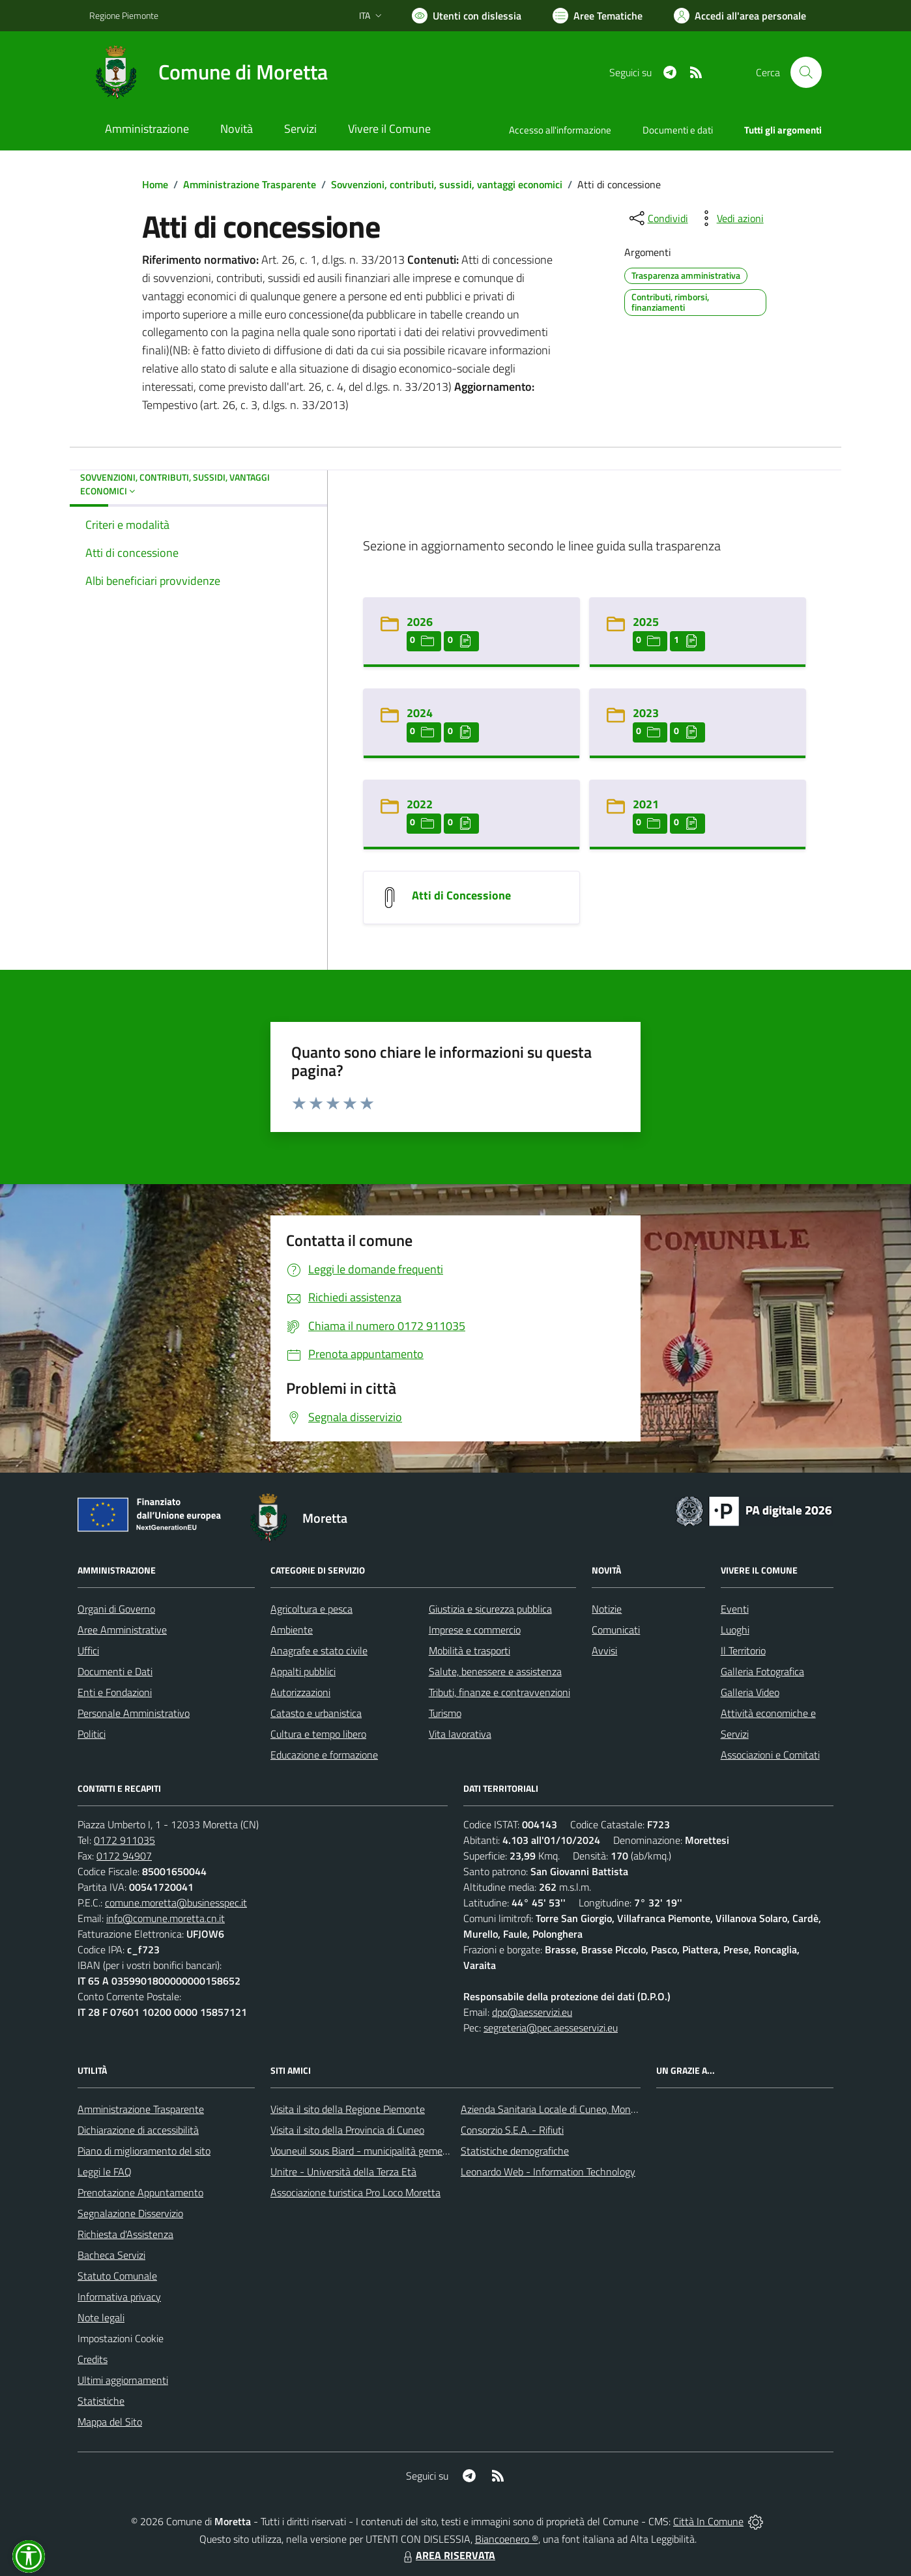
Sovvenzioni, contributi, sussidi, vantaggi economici (446, 184)
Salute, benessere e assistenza (495, 1671)
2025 (646, 621)
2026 (420, 621)
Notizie (607, 1609)
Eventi (735, 1609)
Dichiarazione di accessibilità (138, 2130)
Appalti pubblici (303, 1671)
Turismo (445, 1713)
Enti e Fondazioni (115, 1692)
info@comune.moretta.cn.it (165, 1918)
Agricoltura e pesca (311, 1609)
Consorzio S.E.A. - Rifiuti (512, 2130)
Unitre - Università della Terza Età (343, 2171)
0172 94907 (124, 1855)
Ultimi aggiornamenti (123, 2380)
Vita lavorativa (460, 1734)
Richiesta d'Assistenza (125, 2234)
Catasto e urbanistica (316, 1713)
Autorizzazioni (300, 1692)
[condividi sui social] (657, 218)
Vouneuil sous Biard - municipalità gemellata (366, 2150)
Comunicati (616, 1629)
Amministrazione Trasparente (249, 184)
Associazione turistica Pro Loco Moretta (355, 2192)
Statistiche (101, 2401)
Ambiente (291, 1629)
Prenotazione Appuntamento (140, 2192)
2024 (420, 713)
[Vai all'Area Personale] (740, 15)
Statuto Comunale (117, 2276)
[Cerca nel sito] (806, 72)
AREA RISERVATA (447, 2555)
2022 (420, 804)
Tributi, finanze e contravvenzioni (499, 1692)
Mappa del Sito (110, 2421)
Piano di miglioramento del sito (144, 2150)
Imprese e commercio (475, 1629)
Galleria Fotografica (762, 1671)
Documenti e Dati (115, 1671)
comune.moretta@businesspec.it (176, 1902)
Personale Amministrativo (134, 1713)
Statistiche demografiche (515, 2150)
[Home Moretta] (208, 72)
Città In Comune (708, 2521)
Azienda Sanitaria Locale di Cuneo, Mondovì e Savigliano (582, 2109)
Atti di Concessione (461, 895)
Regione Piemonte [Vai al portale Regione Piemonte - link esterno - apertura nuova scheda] (123, 15)
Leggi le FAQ (105, 2171)
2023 (646, 713)
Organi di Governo (116, 1609)
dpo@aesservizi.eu (532, 2012)
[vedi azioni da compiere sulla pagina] (729, 218)
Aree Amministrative (122, 1629)
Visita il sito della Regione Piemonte (347, 2109)
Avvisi (604, 1650)
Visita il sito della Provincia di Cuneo (347, 2130)
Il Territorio (743, 1650)
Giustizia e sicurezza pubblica (490, 1609)
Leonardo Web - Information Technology (548, 2171)
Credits (93, 2359)
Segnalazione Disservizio (130, 2213)
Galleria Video (750, 1692)
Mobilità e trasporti (469, 1650)
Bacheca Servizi (111, 2255)
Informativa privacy (119, 2296)
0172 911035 (124, 1840)
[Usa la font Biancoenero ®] (466, 15)
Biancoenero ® (506, 2539)
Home (155, 184)
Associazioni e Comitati (770, 1754)
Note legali (101, 2317)
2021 (646, 804)
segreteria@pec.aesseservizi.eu (551, 2027)
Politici (92, 1734)
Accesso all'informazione (560, 129)
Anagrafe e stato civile (319, 1650)
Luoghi (735, 1629)
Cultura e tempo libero (318, 1734)
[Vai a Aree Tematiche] (597, 15)
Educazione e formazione (324, 1754)
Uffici (88, 1650)
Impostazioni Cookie (121, 2338)
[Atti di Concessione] (389, 896)
